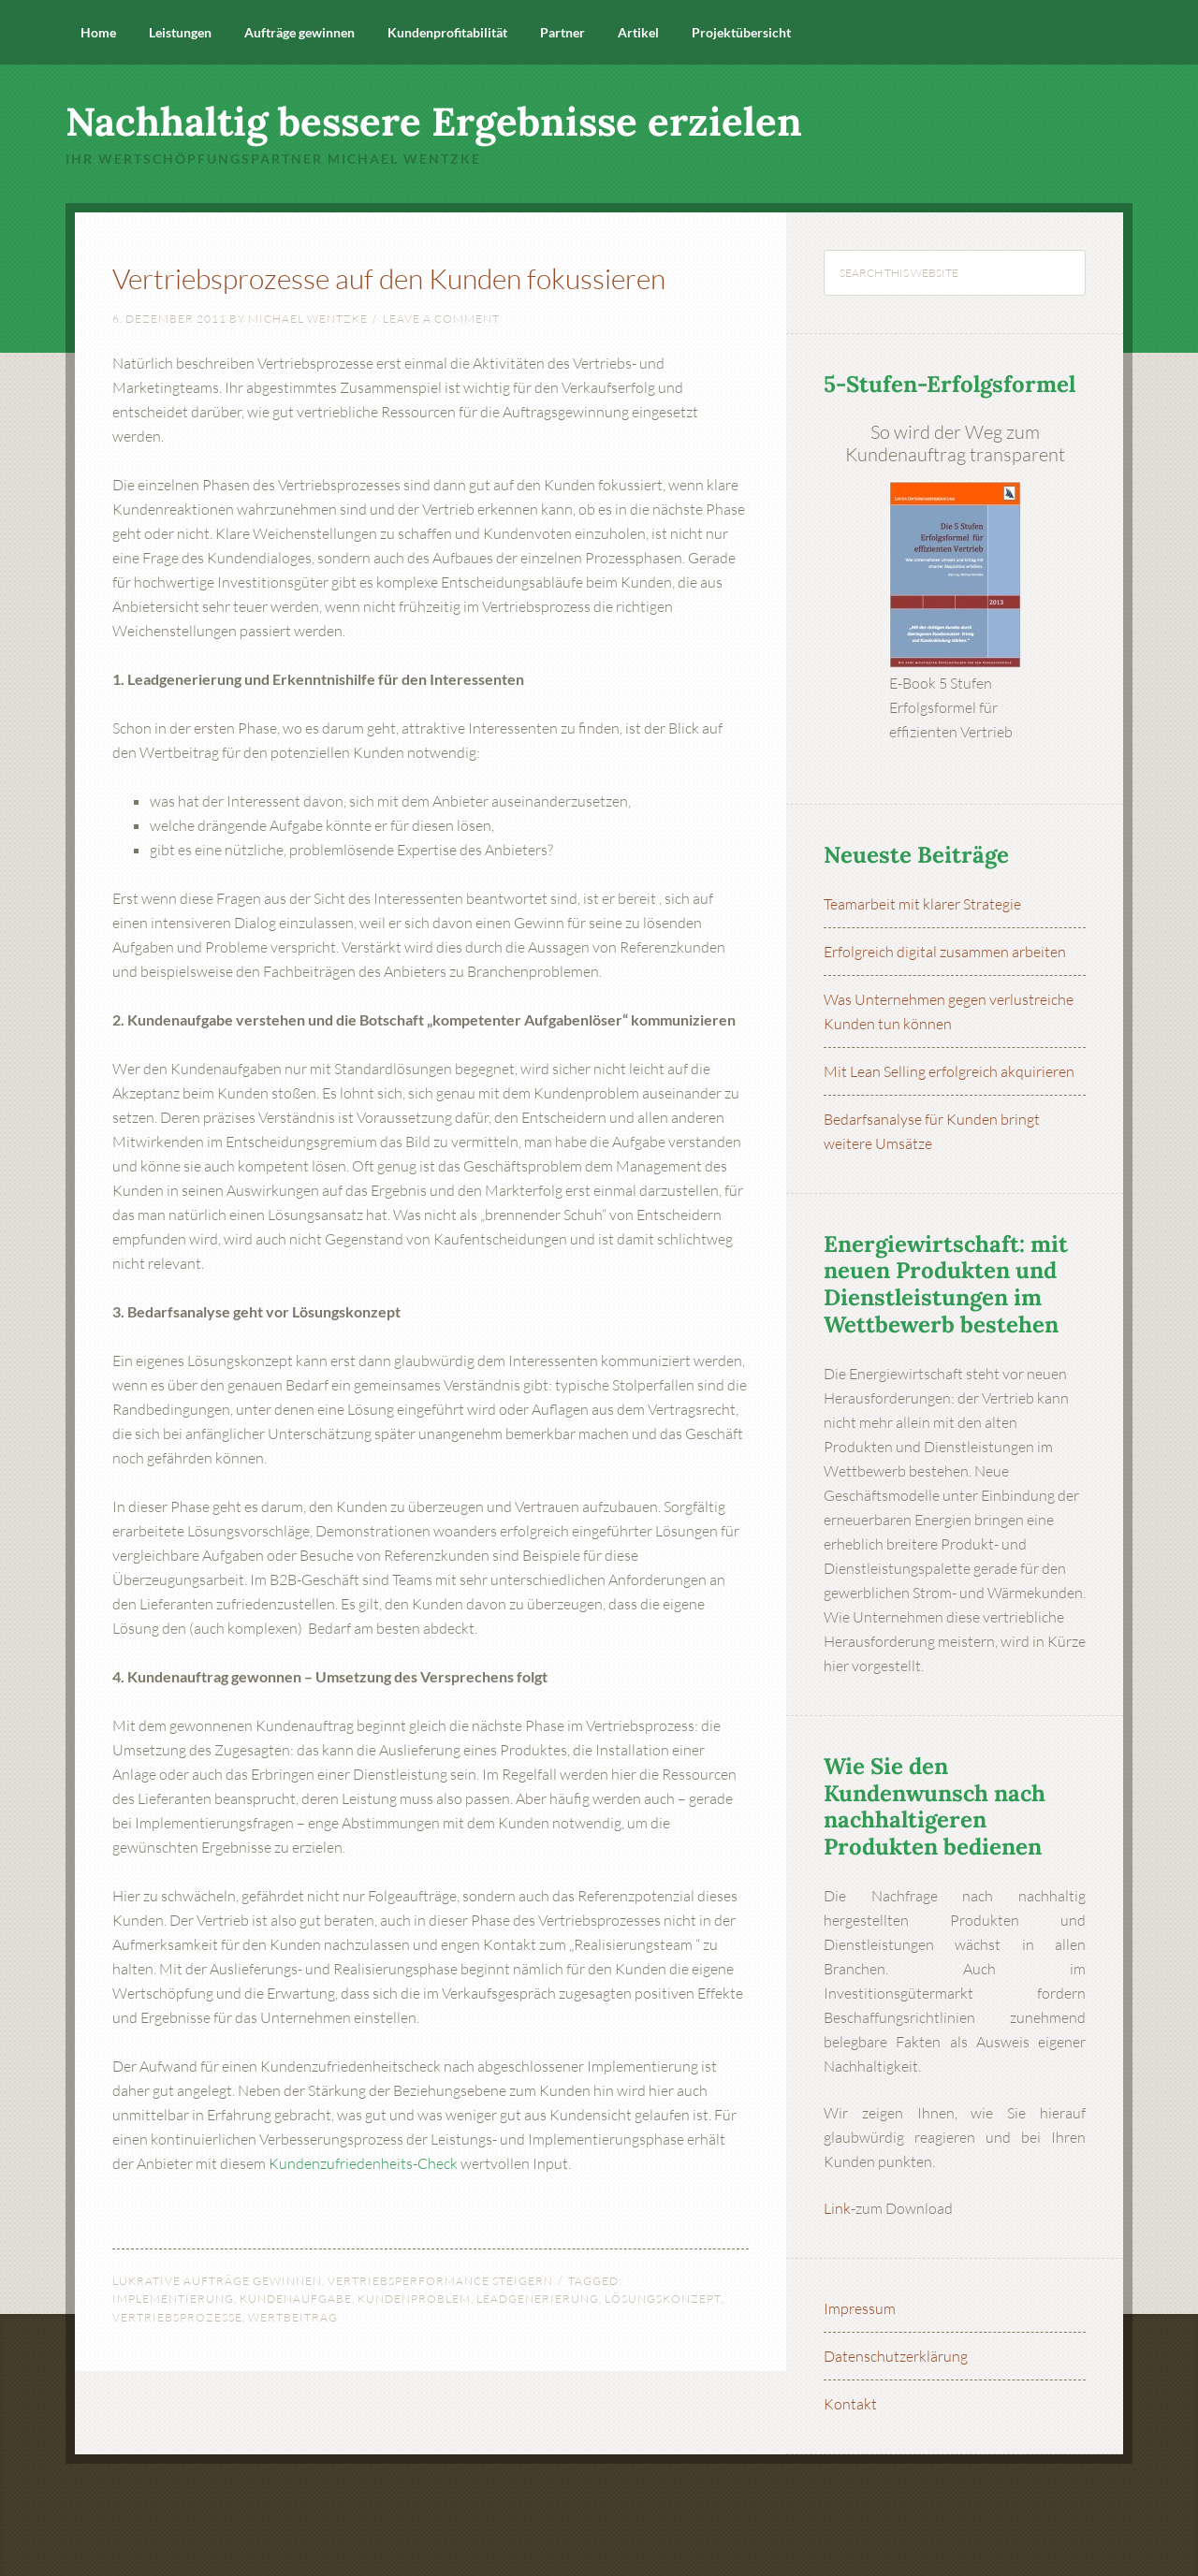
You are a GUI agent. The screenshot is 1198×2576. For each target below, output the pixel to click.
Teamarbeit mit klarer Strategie (922, 904)
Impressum (860, 2308)
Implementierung (173, 2343)
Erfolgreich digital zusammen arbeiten (945, 951)
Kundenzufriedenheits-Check (363, 2208)
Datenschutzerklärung (896, 2356)
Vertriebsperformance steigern (440, 2326)
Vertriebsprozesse (177, 2362)
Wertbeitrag (293, 2362)
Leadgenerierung (537, 2343)
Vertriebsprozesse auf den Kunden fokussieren (362, 294)
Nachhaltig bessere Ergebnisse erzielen (434, 121)
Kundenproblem (414, 2343)
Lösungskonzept (663, 2343)
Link (837, 2208)
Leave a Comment (441, 364)
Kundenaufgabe (296, 2343)
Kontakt (850, 2403)
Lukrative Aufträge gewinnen (217, 2326)
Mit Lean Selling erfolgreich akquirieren (949, 1071)
